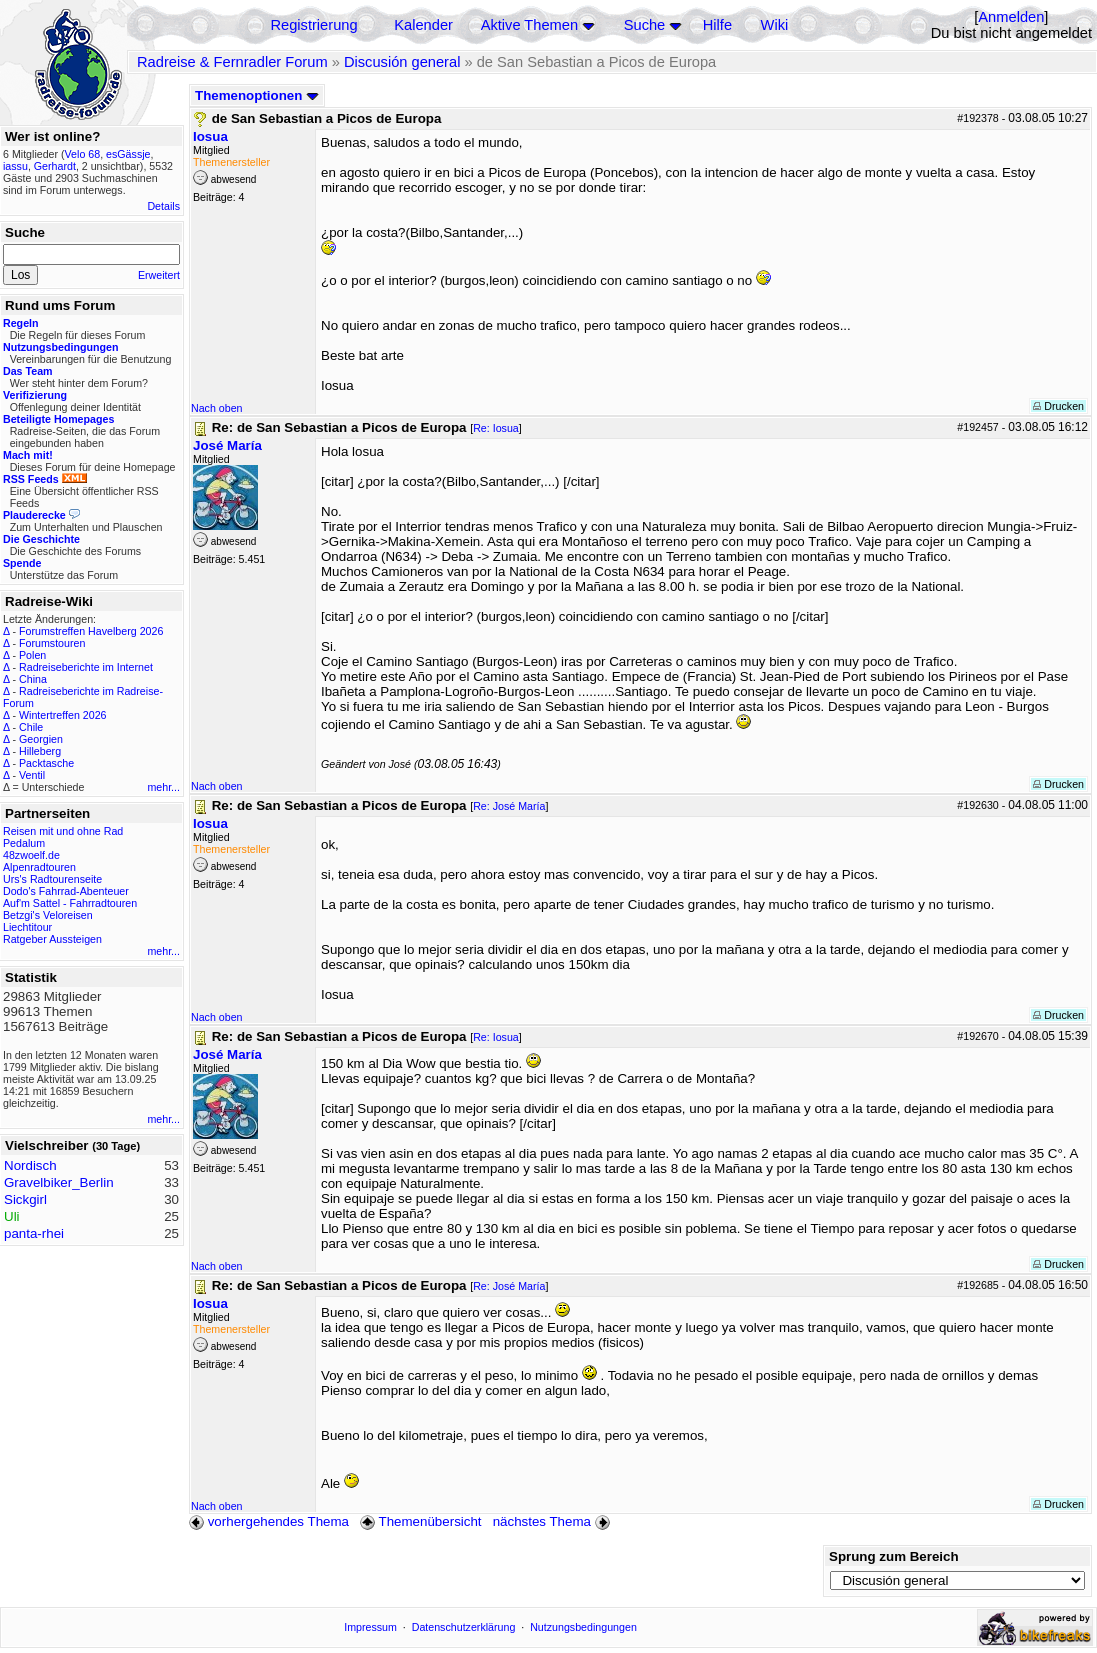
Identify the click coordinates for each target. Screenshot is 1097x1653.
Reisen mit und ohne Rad (63, 831)
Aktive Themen (529, 25)
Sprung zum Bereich (894, 1556)
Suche (645, 25)
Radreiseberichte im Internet (86, 667)
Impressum (370, 1627)
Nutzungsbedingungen (583, 1627)
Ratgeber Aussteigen (52, 939)
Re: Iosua (496, 428)
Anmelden (1011, 17)
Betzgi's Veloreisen (48, 915)
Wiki (775, 25)
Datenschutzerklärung (464, 1627)
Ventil (32, 775)
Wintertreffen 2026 (62, 715)
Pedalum (24, 843)
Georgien (41, 739)
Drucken (1058, 406)
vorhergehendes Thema (269, 1521)
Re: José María (509, 806)
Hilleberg (40, 751)
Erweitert (159, 275)
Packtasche (46, 763)
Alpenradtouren (39, 867)
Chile (31, 727)
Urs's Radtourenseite (52, 879)
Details (163, 206)
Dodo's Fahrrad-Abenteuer (66, 891)
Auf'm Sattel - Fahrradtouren (70, 903)
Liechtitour (27, 927)
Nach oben (217, 408)
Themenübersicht (420, 1521)
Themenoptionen (257, 95)
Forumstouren (52, 643)
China (33, 679)
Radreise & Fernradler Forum (232, 62)
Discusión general (402, 62)
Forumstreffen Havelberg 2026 (91, 631)
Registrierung (313, 25)
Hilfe (717, 25)
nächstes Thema (553, 1521)
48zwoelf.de (31, 855)
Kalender (423, 25)
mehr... (163, 787)
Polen (32, 655)
